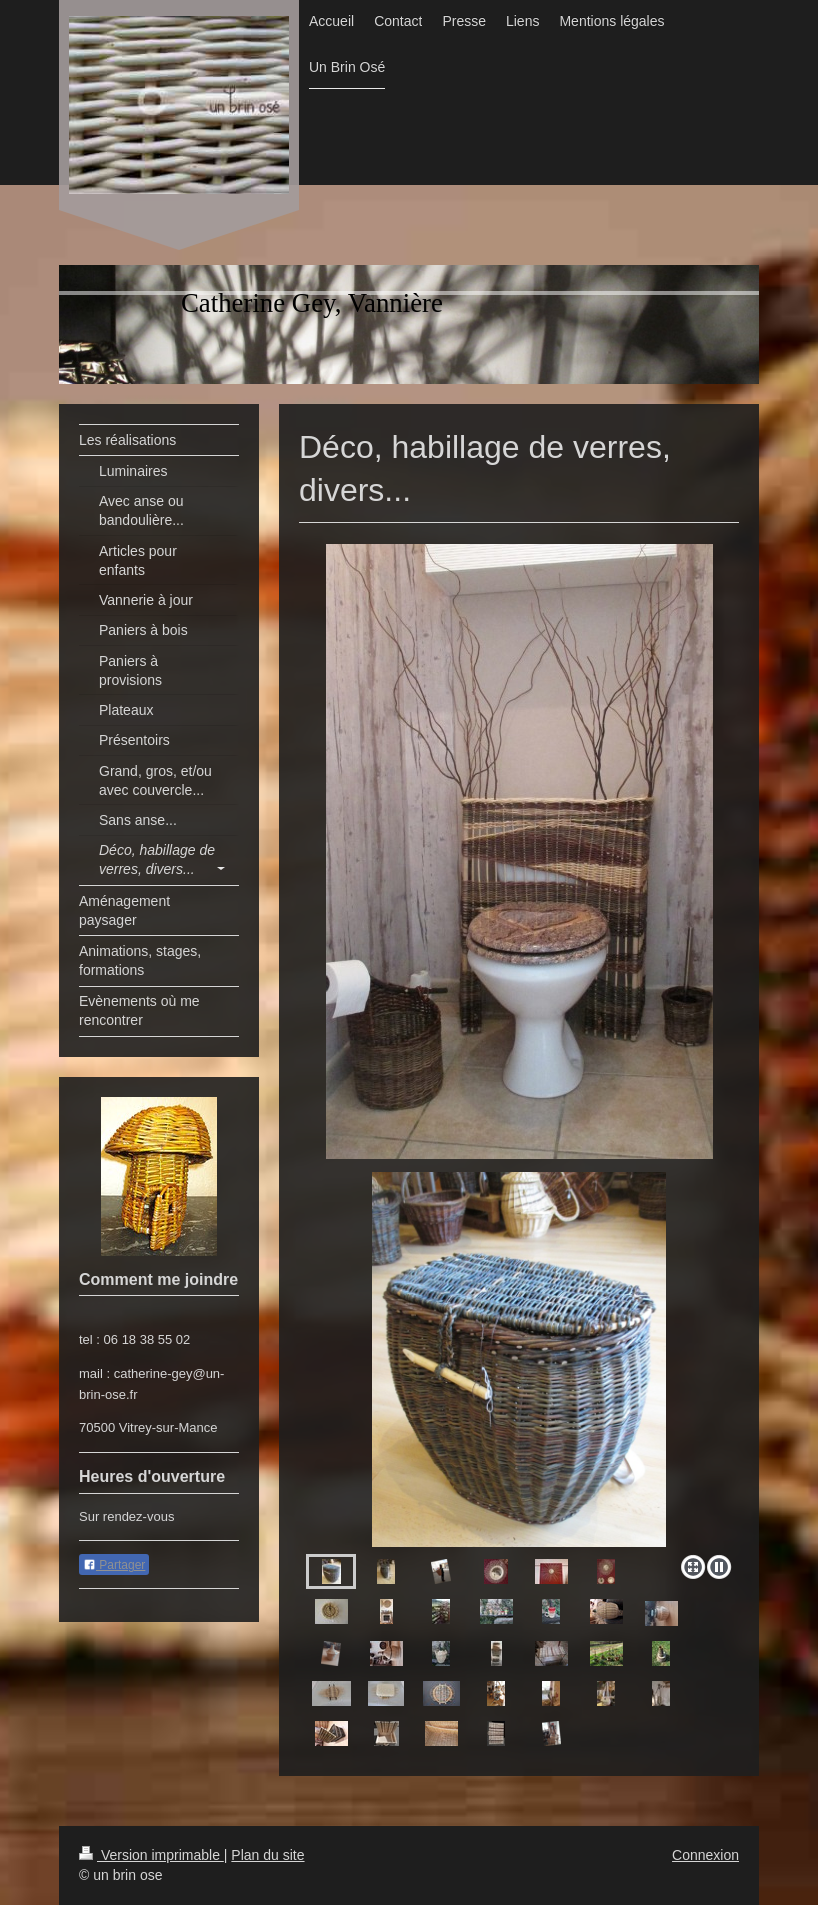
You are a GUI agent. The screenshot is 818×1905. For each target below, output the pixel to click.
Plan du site (267, 1855)
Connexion (705, 1855)
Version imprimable (151, 1855)
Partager (114, 1565)
